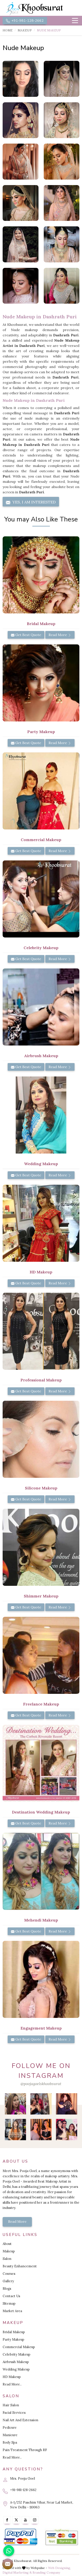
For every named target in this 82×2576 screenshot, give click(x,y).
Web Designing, (59, 2568)
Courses (9, 2273)
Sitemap (9, 2303)
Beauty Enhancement (20, 2266)
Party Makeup (41, 731)
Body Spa (10, 2442)
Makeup (25, 30)
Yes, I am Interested (31, 502)
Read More (60, 635)
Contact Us (11, 2296)
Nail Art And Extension (20, 2420)
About (7, 2244)
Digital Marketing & (17, 2572)
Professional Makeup (41, 1380)
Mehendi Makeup (41, 1920)
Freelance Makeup (41, 1704)
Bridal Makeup (41, 623)
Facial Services (14, 2412)
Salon (7, 2259)
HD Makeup (41, 1271)
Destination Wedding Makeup (41, 1812)
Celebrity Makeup (41, 947)
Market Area (12, 2311)
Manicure (10, 2435)
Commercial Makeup (41, 839)
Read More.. (12, 2384)
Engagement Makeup (41, 2028)
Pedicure (10, 2427)
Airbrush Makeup (41, 1055)
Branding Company (46, 2572)
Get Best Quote (26, 635)
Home (7, 30)
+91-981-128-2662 (25, 20)
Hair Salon (11, 2405)
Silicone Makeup (41, 1488)
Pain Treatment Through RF (25, 2450)
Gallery (8, 2281)
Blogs (7, 2288)
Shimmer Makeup (41, 1596)
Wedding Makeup (41, 1163)
